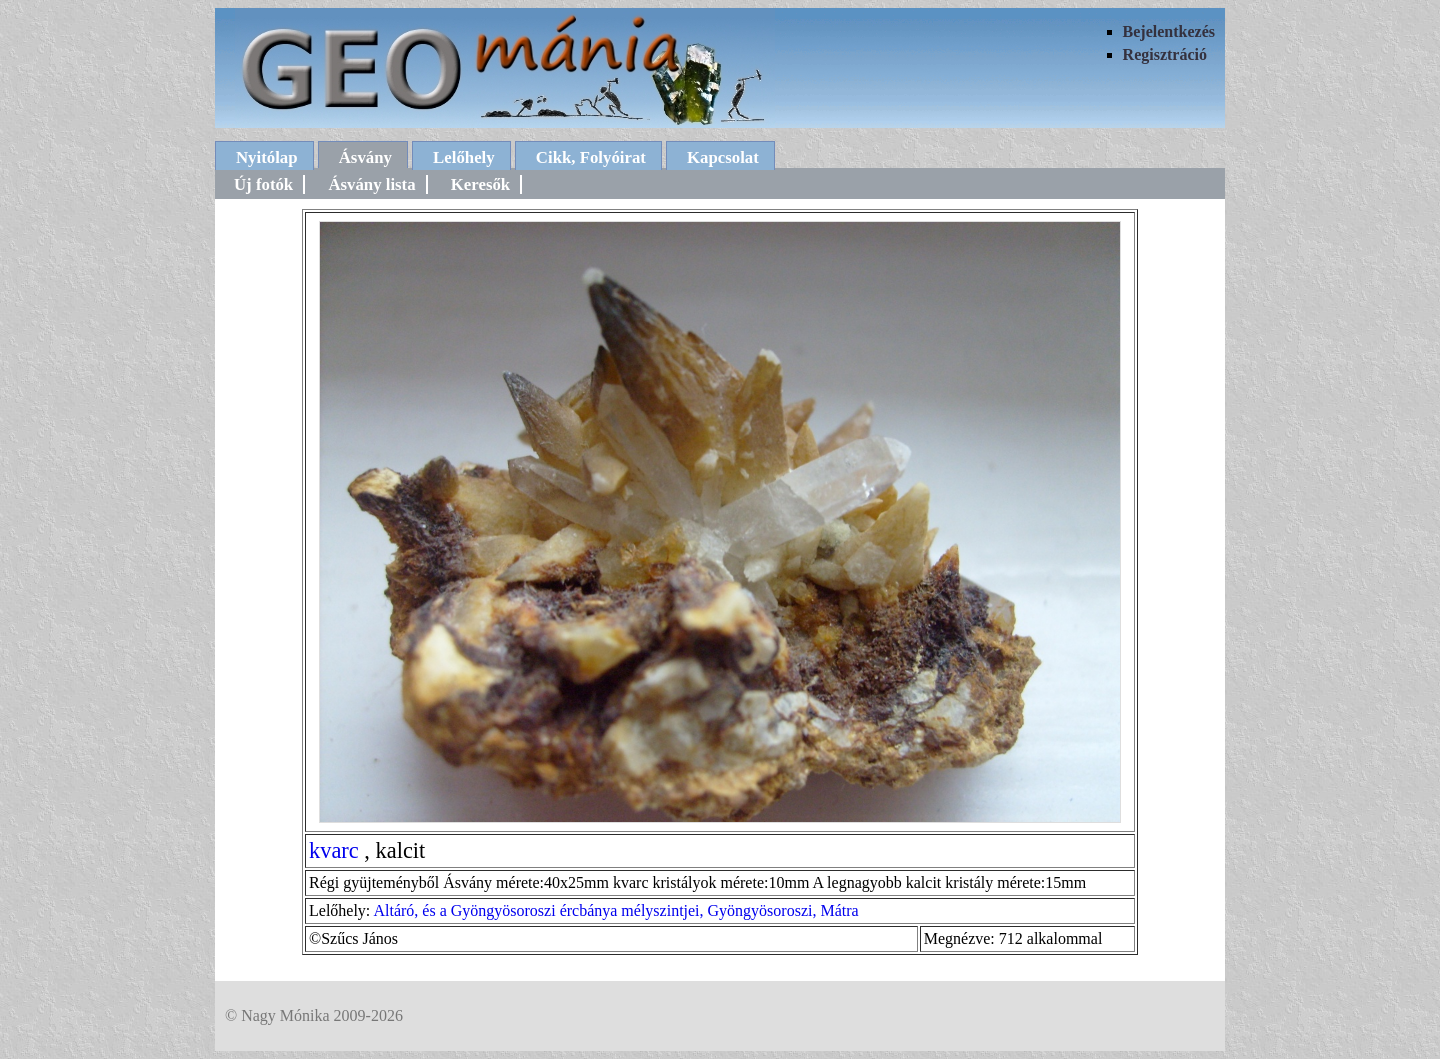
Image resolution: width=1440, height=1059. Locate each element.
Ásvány (365, 157)
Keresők (480, 184)
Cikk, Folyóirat (591, 157)
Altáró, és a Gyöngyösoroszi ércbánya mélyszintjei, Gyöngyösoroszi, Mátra (615, 910)
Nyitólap (267, 157)
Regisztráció (1165, 54)
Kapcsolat (723, 157)
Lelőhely (464, 157)
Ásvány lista (371, 184)
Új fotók (263, 184)
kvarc (334, 850)
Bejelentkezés (1169, 31)
